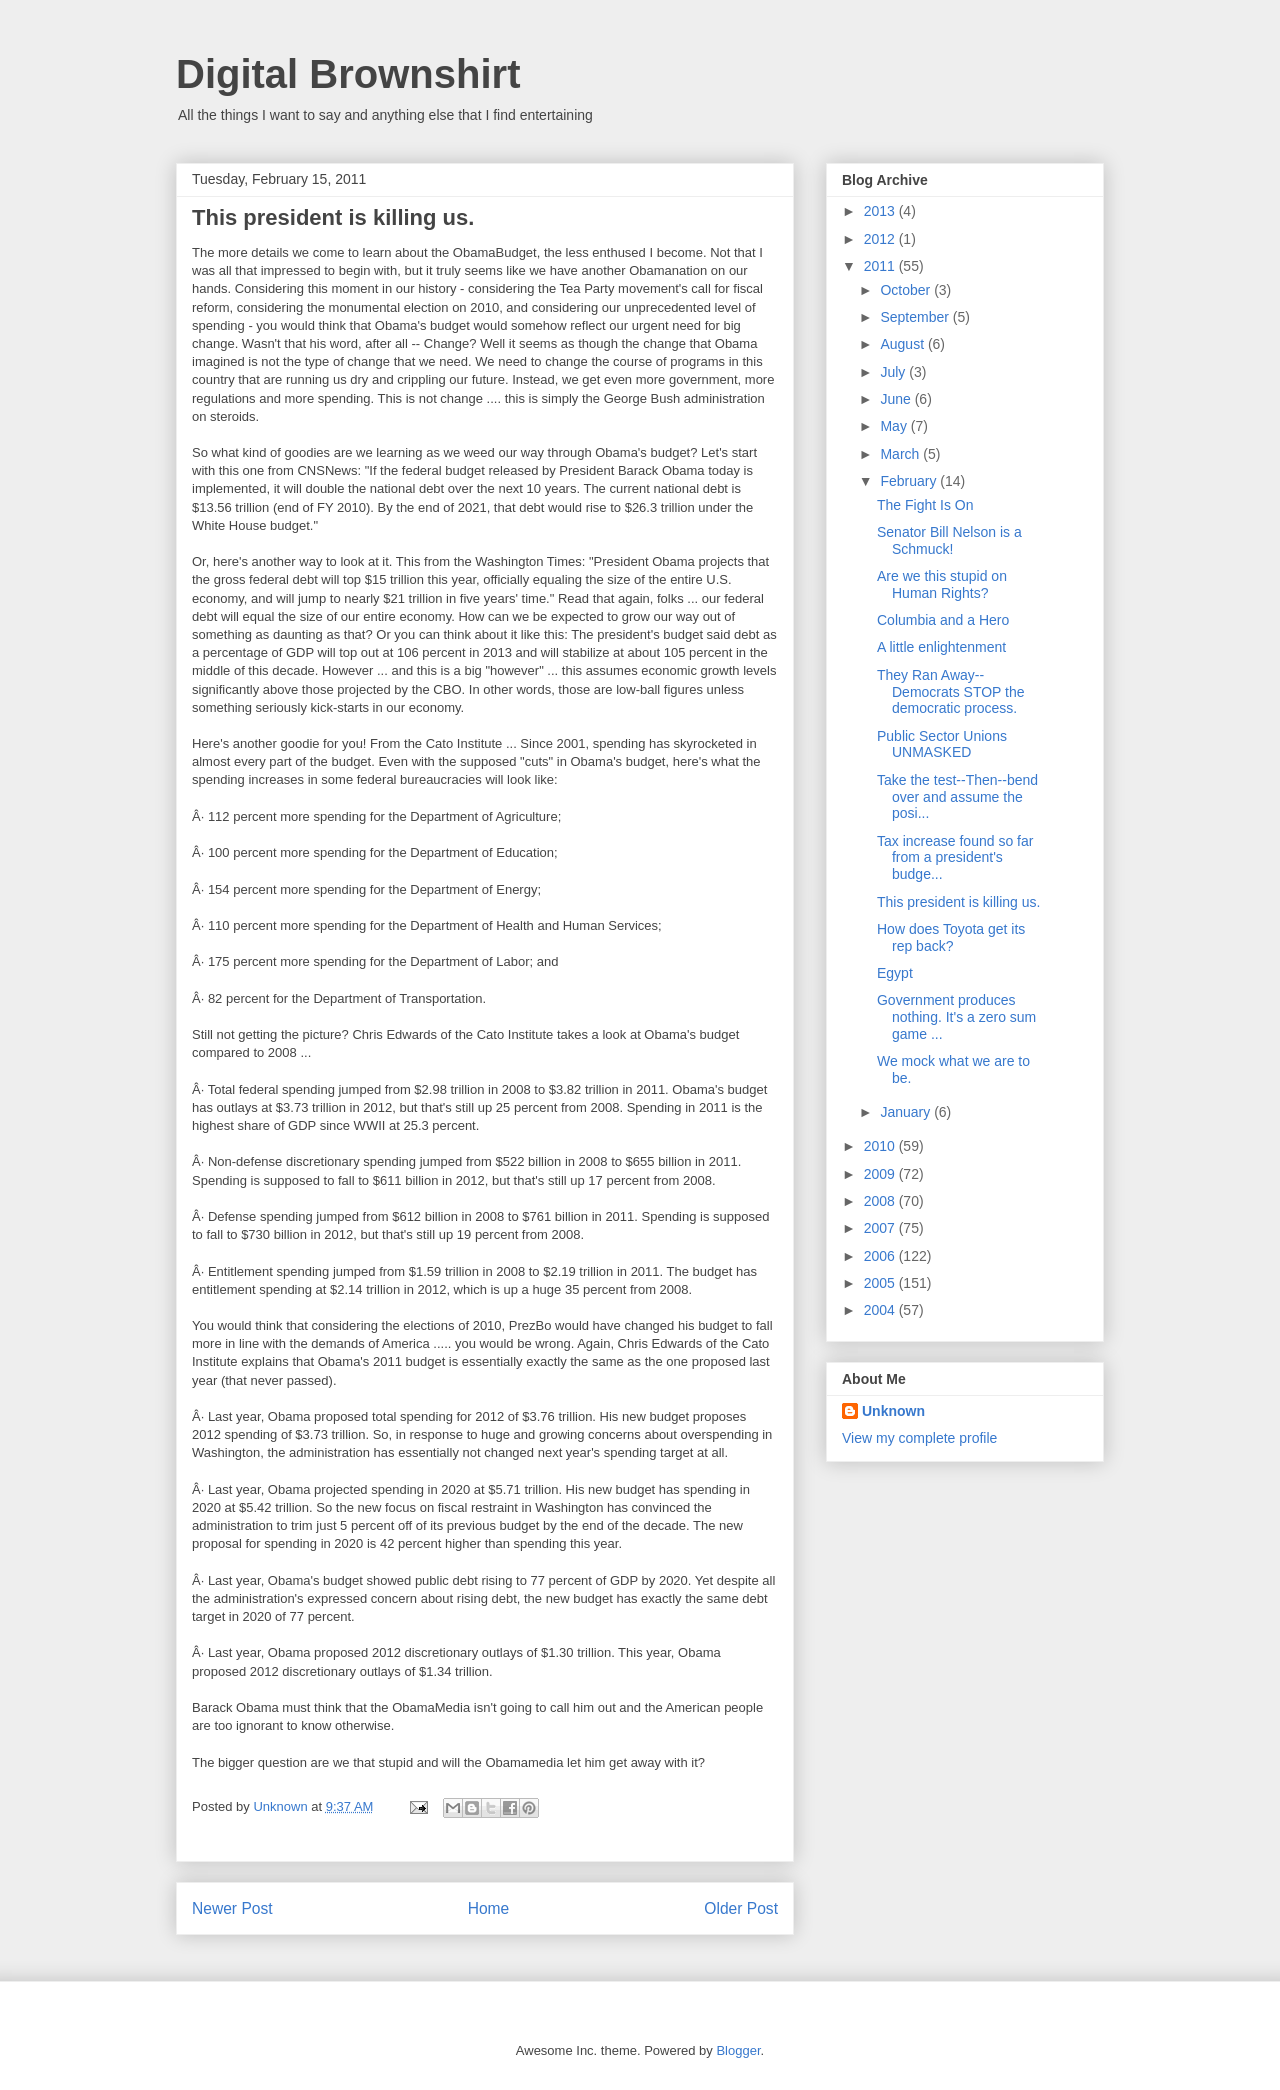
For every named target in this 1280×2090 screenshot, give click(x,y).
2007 (881, 1228)
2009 (881, 1174)
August (903, 344)
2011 (881, 266)
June (897, 399)
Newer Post (232, 1908)
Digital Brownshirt (348, 74)
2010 (881, 1146)
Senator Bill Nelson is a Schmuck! (949, 540)
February (910, 481)
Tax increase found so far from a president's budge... (955, 858)
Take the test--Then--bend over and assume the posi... (957, 797)
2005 (881, 1283)
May (895, 426)
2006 (881, 1256)
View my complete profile (919, 1438)
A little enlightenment (941, 647)
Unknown (893, 1411)
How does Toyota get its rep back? (951, 937)
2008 (881, 1201)
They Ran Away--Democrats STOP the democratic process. (951, 692)
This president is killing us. (958, 902)
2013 (881, 211)
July (894, 372)
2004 (881, 1310)
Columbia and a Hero (943, 620)
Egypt (895, 973)
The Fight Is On (925, 505)
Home (489, 1908)
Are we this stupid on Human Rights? (942, 584)
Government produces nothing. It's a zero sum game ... (956, 1017)
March (901, 454)
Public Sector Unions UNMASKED (942, 744)
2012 (881, 239)
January (907, 1112)
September (916, 317)
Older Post (741, 1908)
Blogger (738, 2050)
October (907, 290)
